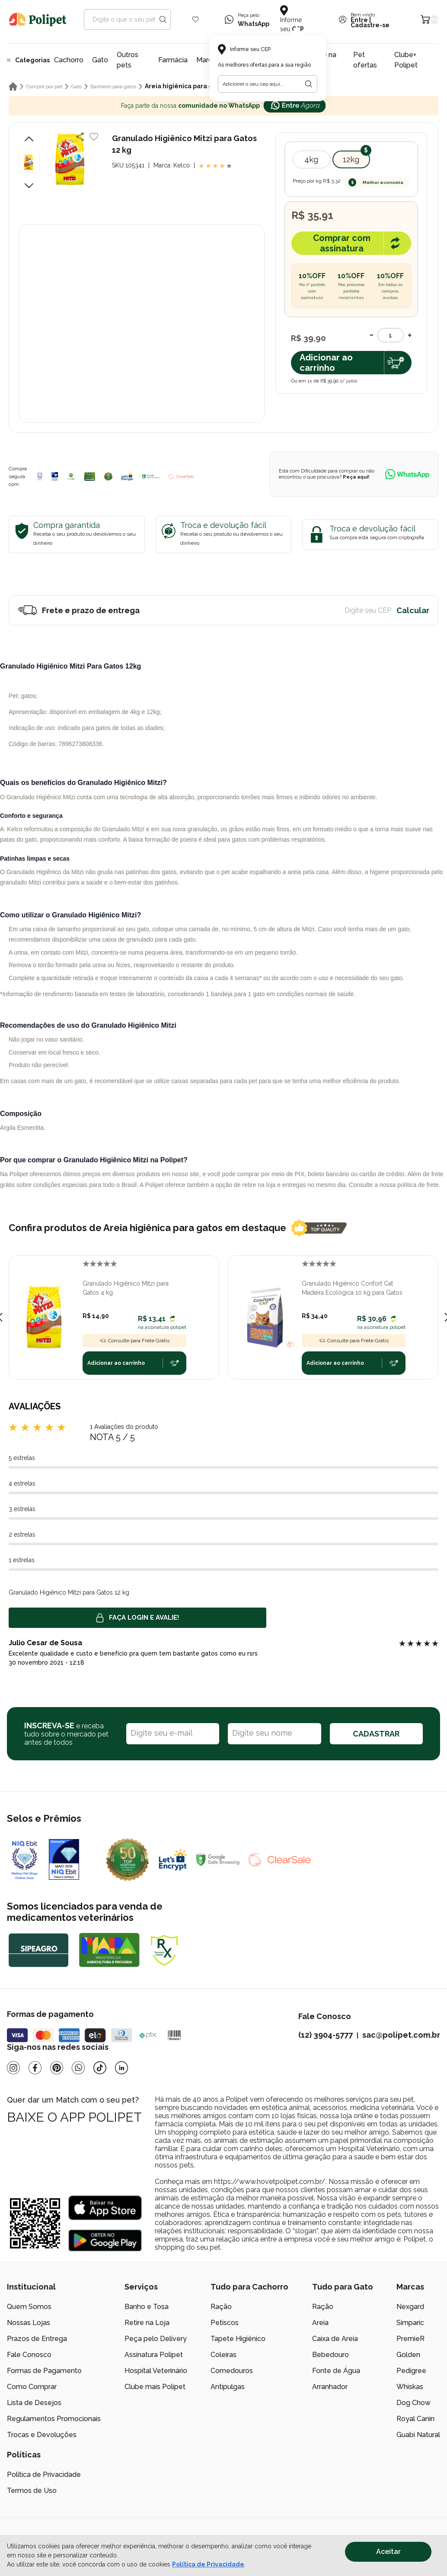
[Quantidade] (390, 335)
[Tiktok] (99, 2067)
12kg (351, 159)
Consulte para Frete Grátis (134, 1341)
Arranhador (330, 2387)
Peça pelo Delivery (156, 2339)
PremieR (410, 2339)
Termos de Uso (32, 2490)
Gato (100, 60)
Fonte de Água (336, 2371)
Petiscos (225, 2323)
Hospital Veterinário (156, 2371)
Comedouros (232, 2371)
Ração (221, 2307)
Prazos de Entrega (37, 2339)
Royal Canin (415, 2419)
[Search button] (163, 19)
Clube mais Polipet (155, 2387)
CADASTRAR (376, 1733)
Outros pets (127, 60)
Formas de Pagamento (44, 2371)
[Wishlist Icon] (195, 19)
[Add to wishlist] (93, 136)
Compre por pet (44, 87)
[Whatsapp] (78, 2067)
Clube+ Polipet (406, 60)
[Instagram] (13, 2067)
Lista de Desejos (34, 2403)
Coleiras (223, 2355)
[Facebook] (35, 2067)
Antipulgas (228, 2387)
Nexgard (410, 2307)
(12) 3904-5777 (325, 2034)
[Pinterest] (56, 2067)
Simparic (410, 2323)
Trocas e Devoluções (42, 2435)
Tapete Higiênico (238, 2339)
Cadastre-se (370, 25)
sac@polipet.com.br (401, 2034)
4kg (311, 159)
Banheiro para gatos (113, 87)
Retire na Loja (147, 2323)
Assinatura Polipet (154, 2355)
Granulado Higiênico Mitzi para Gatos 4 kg (126, 1288)
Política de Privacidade (44, 2474)
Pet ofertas (365, 60)
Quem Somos (29, 2307)
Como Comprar (32, 2387)
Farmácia (173, 60)
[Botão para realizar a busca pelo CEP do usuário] (308, 84)
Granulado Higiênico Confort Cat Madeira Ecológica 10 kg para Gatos (352, 1288)
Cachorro (68, 60)
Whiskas (409, 2387)
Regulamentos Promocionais (54, 2419)
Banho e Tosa (147, 2307)
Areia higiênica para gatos (185, 86)
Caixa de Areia (335, 2339)
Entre (359, 19)
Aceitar (388, 2551)
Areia (320, 2323)
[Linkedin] (121, 2067)
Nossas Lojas (28, 2323)
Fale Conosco (29, 2355)
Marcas (208, 60)
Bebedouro (330, 2355)
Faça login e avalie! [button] (137, 1618)
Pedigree (411, 2371)
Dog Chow (413, 2403)
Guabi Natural (418, 2435)
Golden (408, 2355)
